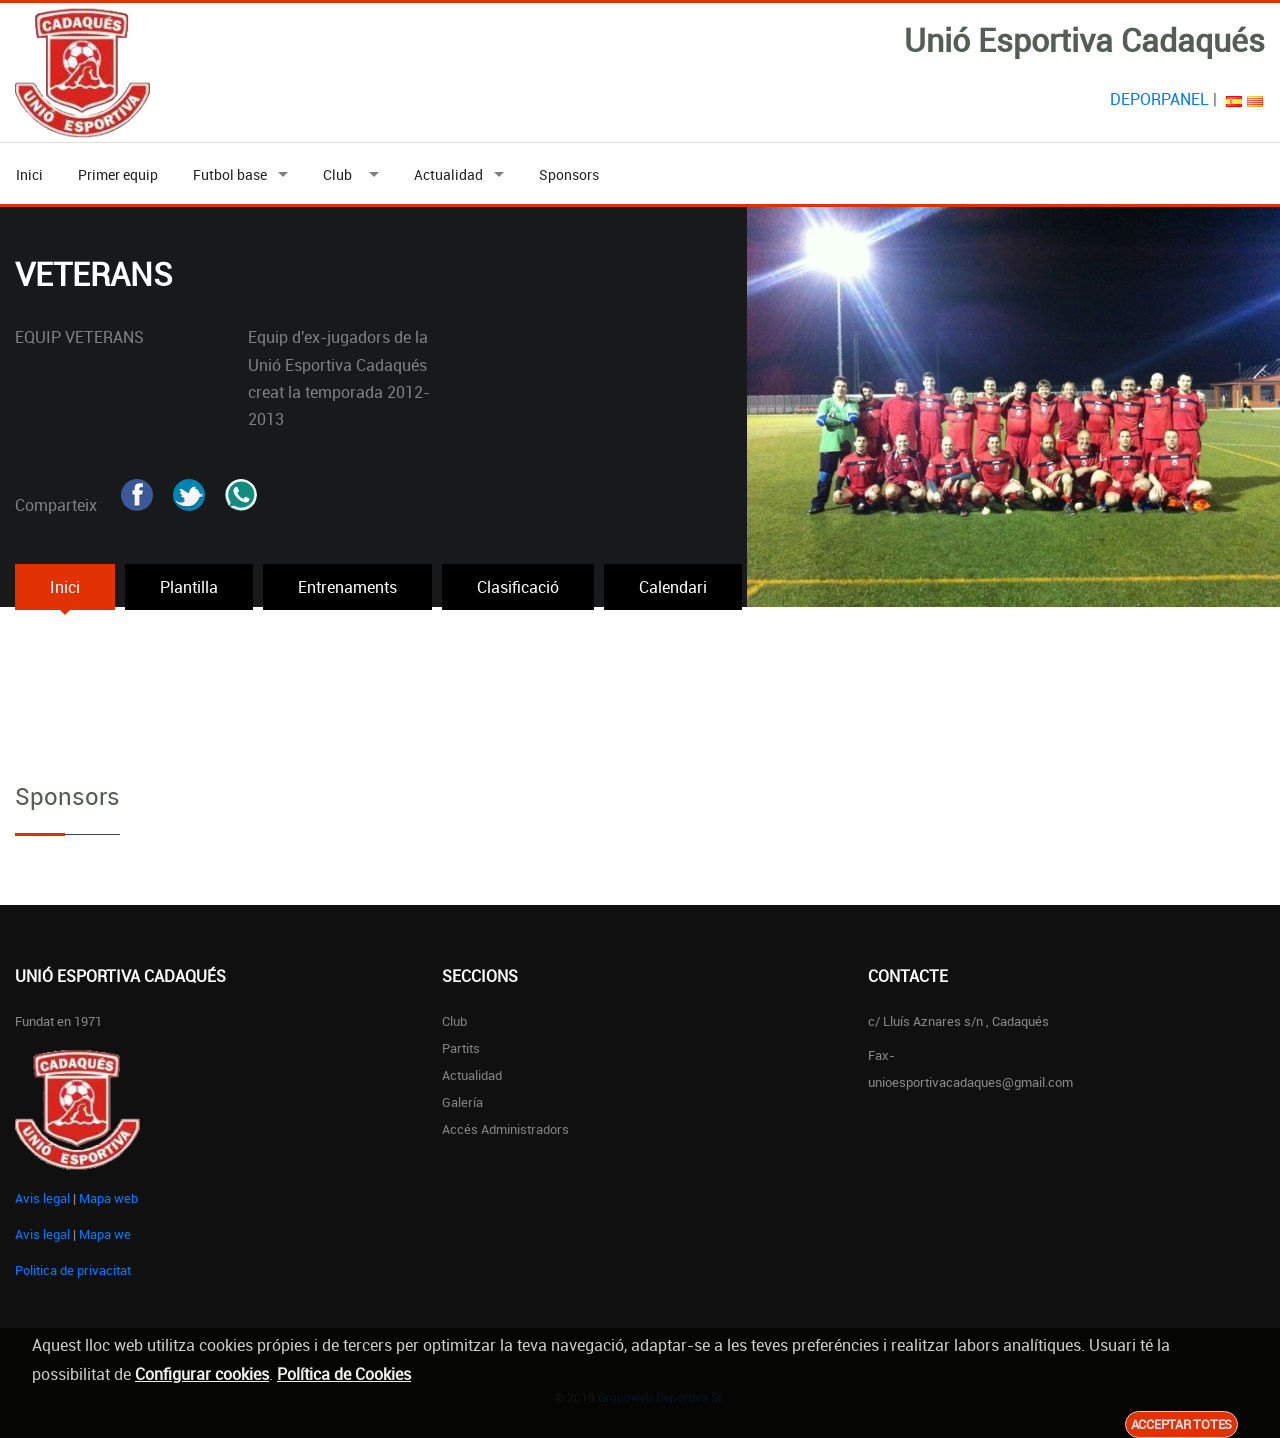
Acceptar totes (1181, 1424)
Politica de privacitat (73, 1270)
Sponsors (569, 174)
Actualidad (448, 174)
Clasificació (518, 587)
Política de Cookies (344, 1374)
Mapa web (108, 1198)
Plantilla (189, 587)
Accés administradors (505, 1129)
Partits (461, 1048)
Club (340, 174)
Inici (29, 174)
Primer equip (118, 174)
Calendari (673, 587)
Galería (462, 1102)
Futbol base (230, 174)
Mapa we (105, 1234)
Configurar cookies (202, 1374)
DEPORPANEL (1159, 99)
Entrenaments (347, 587)
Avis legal (42, 1198)
